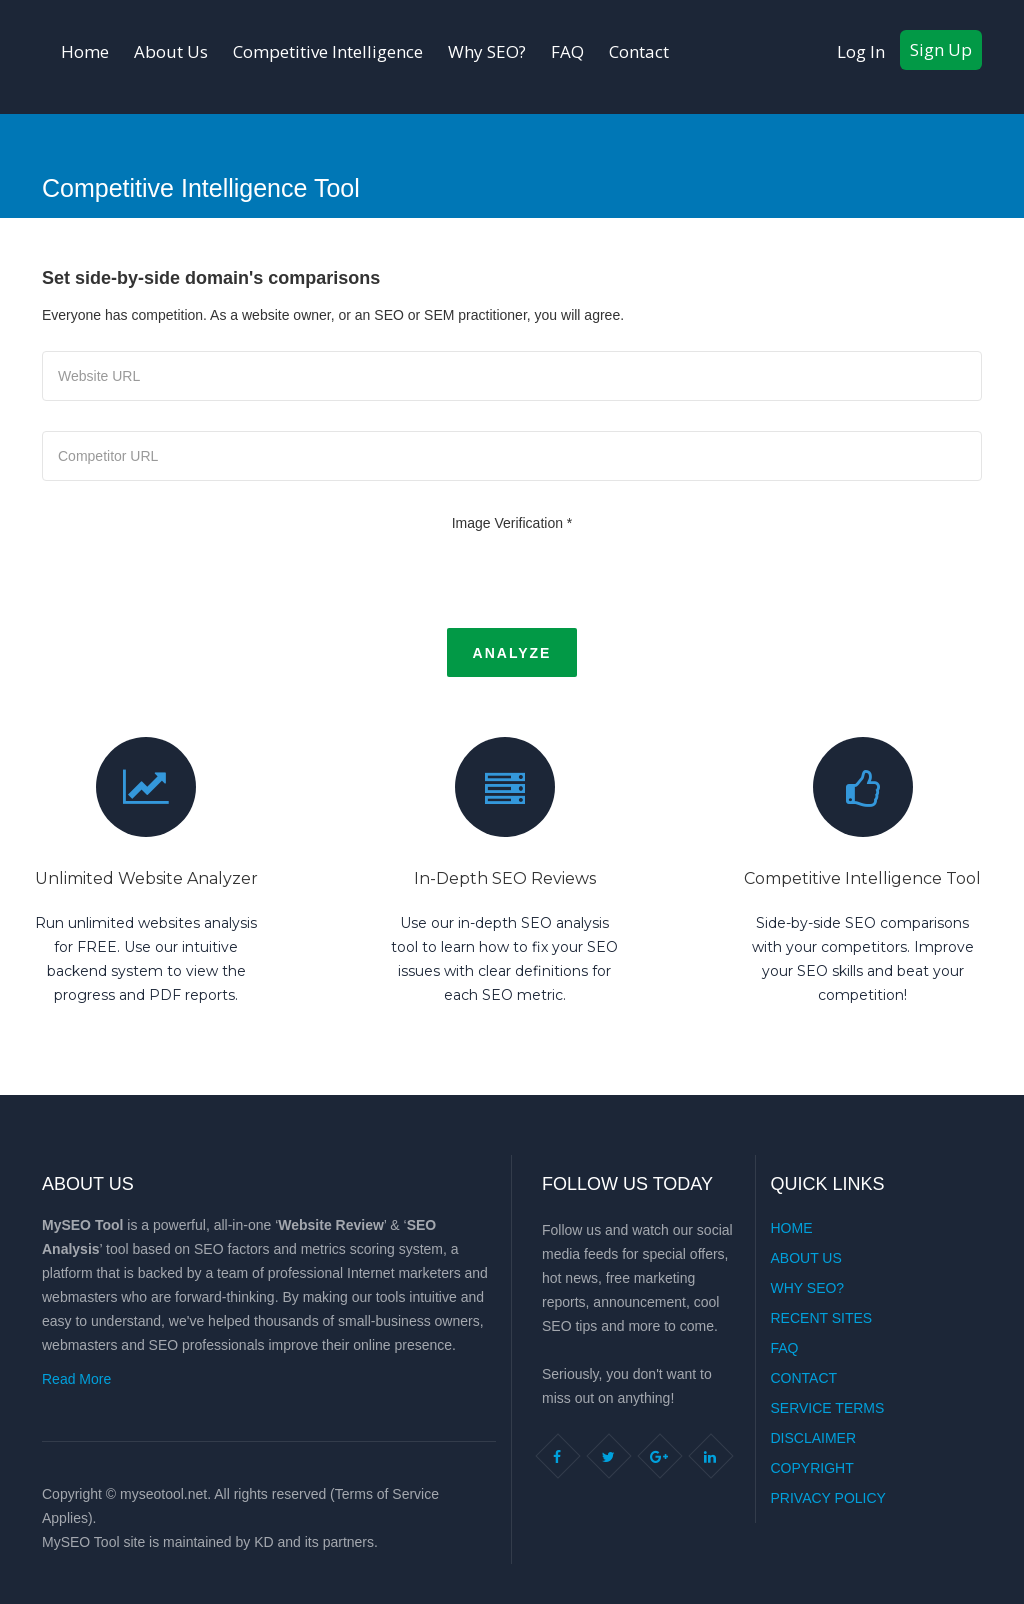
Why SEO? (487, 51)
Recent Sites (822, 1318)
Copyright (812, 1468)
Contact (639, 51)
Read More (76, 1379)
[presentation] (512, 579)
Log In (861, 51)
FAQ (567, 51)
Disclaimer (814, 1438)
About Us (171, 51)
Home (85, 51)
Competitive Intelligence (328, 51)
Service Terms (828, 1408)
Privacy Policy (828, 1498)
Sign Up (941, 49)
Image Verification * (512, 523)
